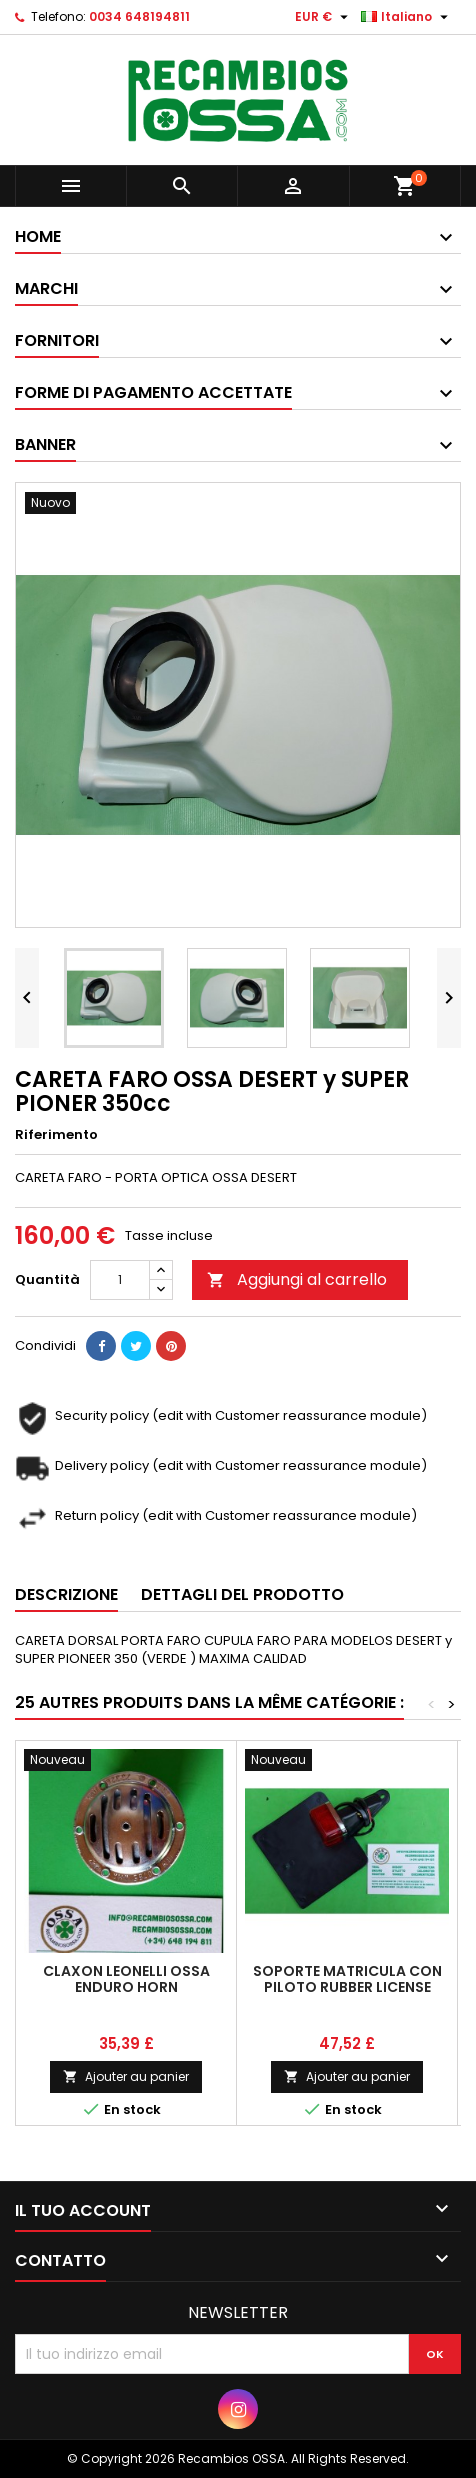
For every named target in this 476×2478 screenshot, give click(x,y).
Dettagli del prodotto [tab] (242, 1594)
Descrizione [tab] (66, 1594)
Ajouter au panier (126, 2076)
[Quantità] (120, 1280)
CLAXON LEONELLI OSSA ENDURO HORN (126, 1979)
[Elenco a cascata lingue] (407, 17)
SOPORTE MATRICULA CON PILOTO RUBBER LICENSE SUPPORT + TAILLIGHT (347, 1987)
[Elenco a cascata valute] (324, 17)
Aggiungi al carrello (297, 1279)
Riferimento (56, 1135)
